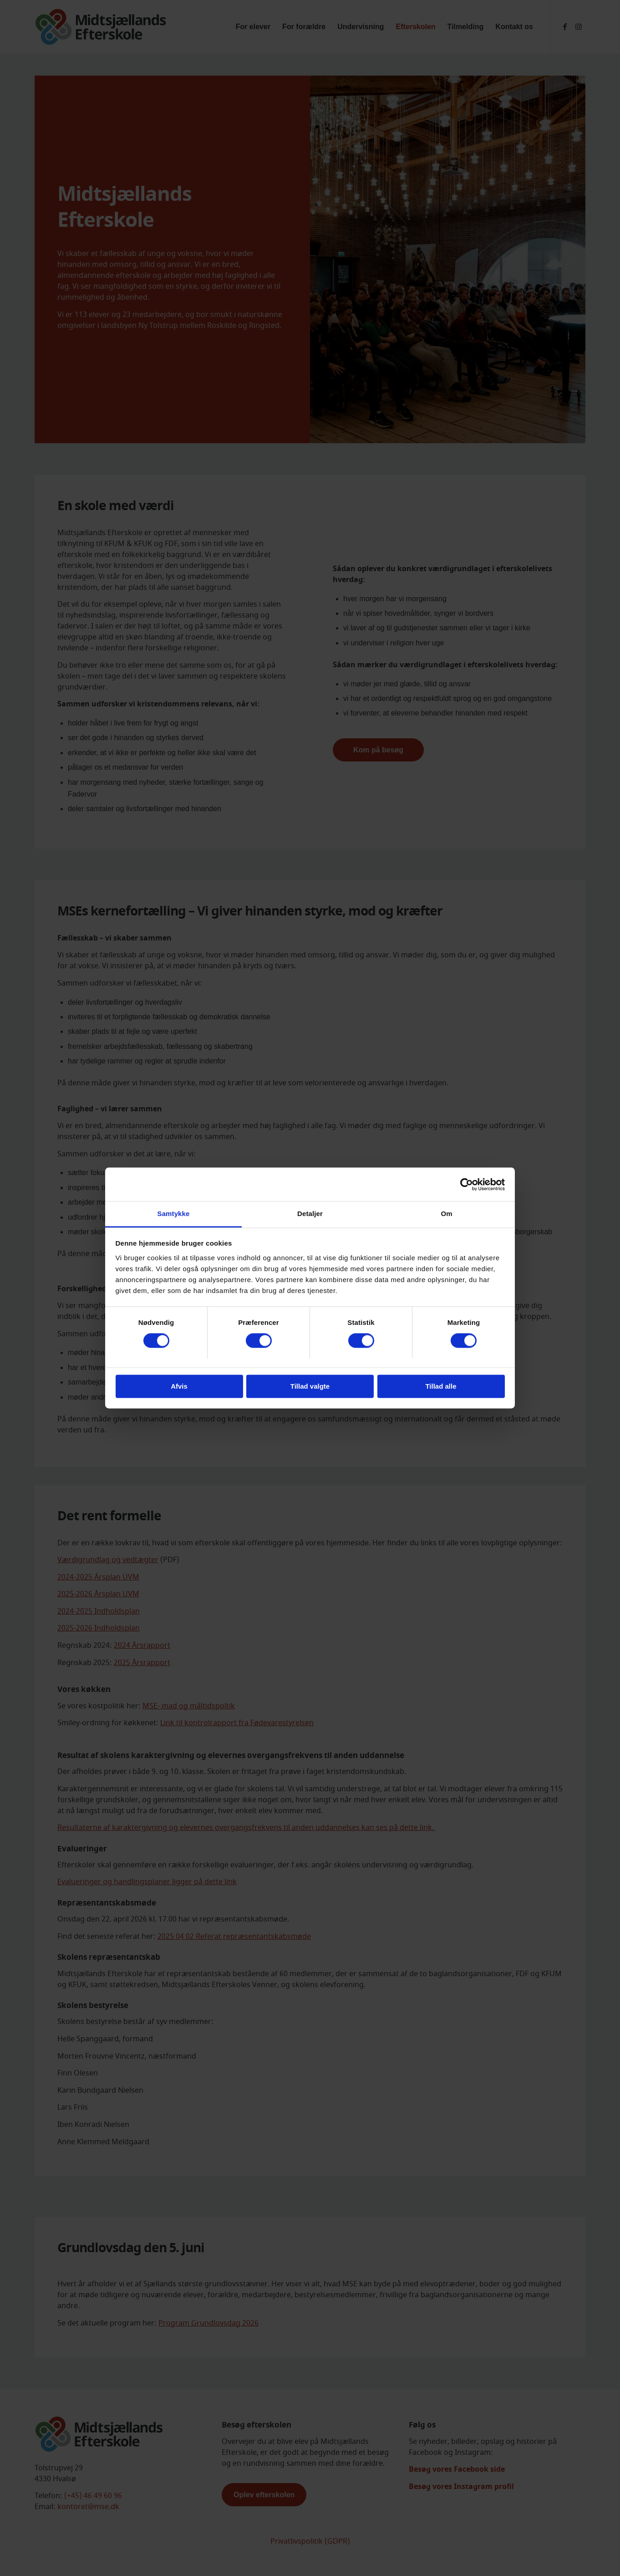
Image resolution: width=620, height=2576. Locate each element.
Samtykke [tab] (174, 1214)
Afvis (179, 1386)
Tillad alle (440, 1386)
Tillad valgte (310, 1386)
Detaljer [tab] (310, 1214)
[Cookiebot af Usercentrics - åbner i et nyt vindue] (465, 1184)
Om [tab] (446, 1214)
